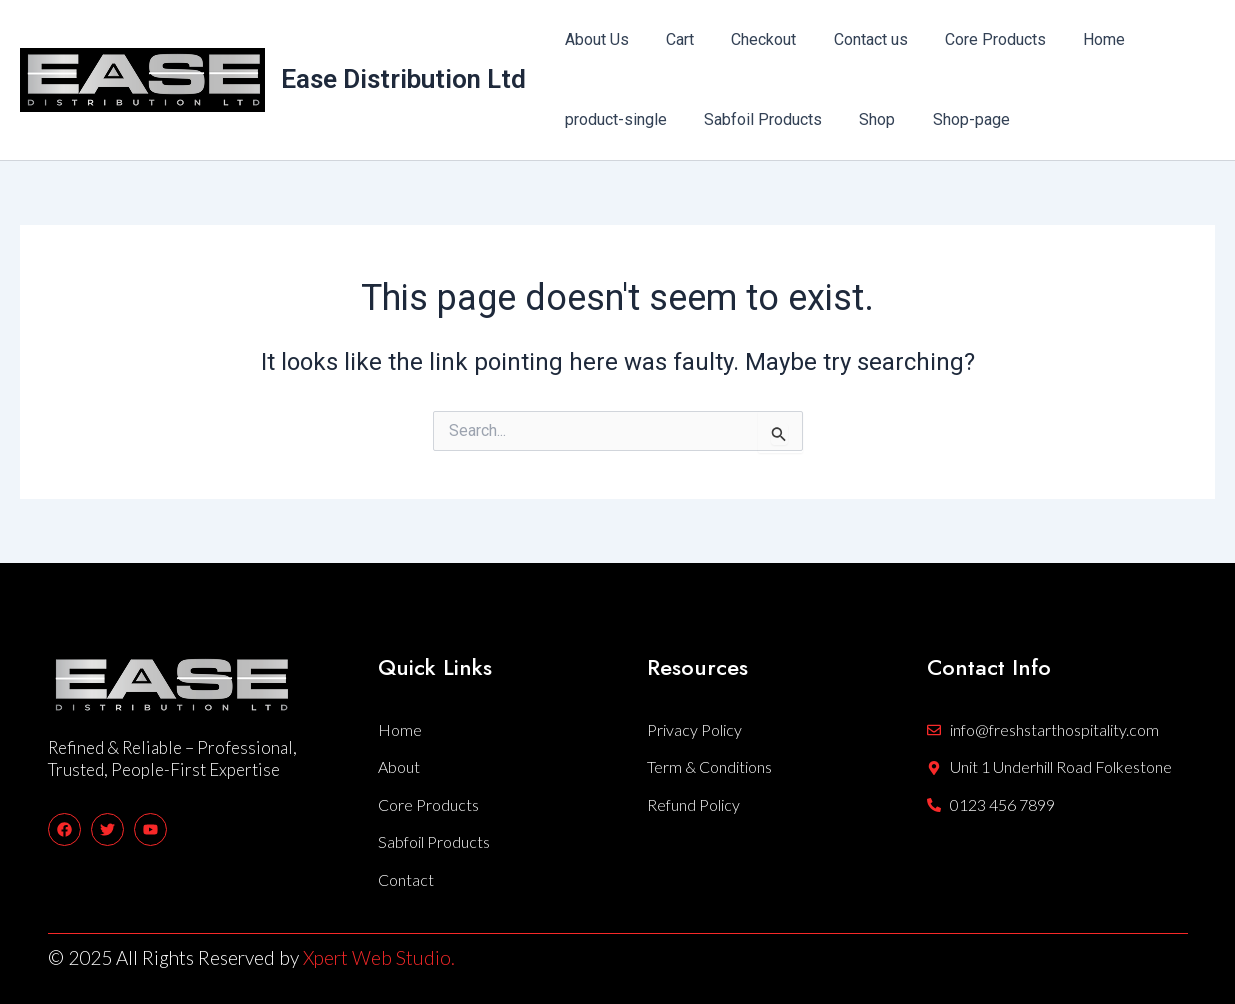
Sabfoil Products (755, 119)
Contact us (852, 39)
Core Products (971, 39)
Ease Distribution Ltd (403, 79)
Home (1075, 39)
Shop (864, 119)
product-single (613, 119)
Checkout (750, 39)
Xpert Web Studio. (379, 957)
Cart (672, 39)
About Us (594, 39)
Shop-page (952, 119)
